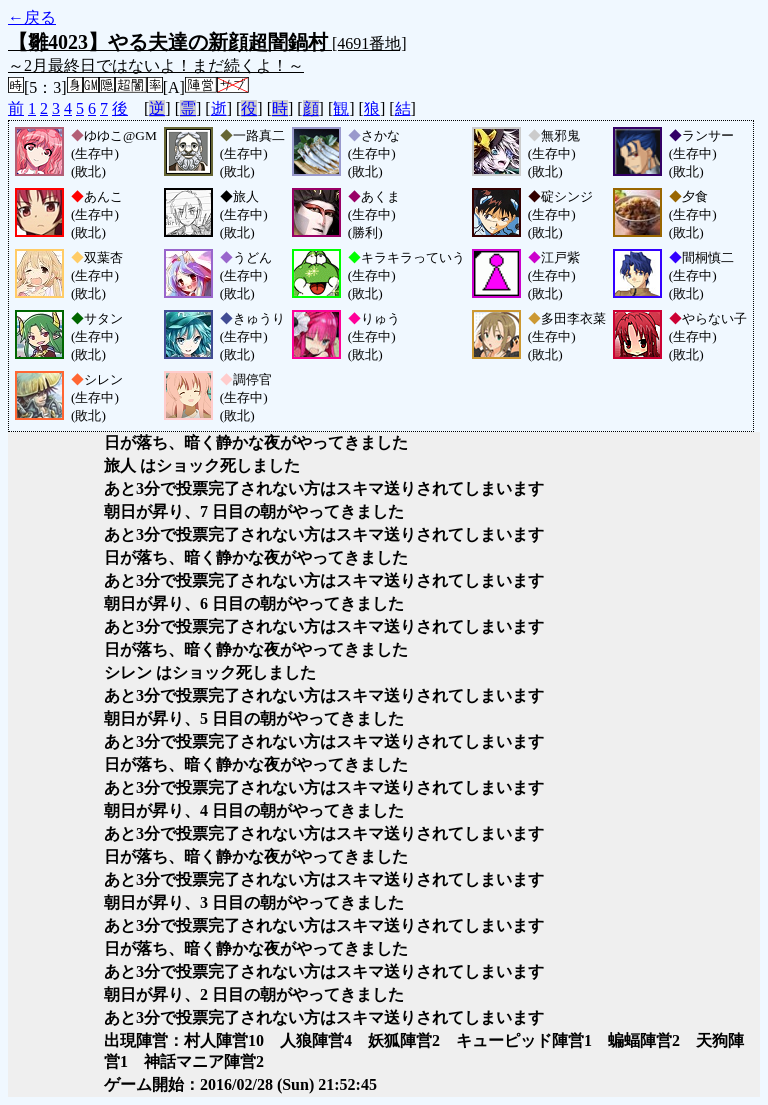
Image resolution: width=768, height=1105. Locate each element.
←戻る (32, 17)
